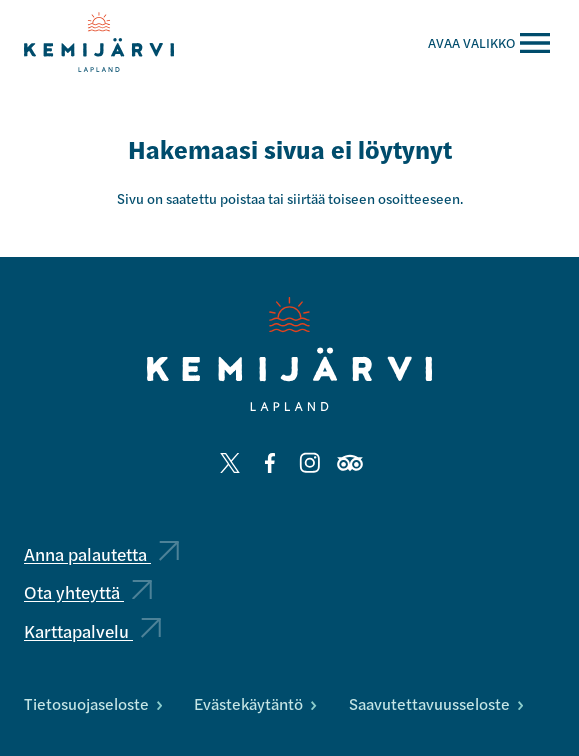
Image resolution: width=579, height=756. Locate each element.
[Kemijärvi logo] (289, 354)
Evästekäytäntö (255, 703)
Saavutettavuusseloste (436, 703)
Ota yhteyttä (88, 591)
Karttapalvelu (92, 630)
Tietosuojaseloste (93, 703)
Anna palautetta (101, 553)
